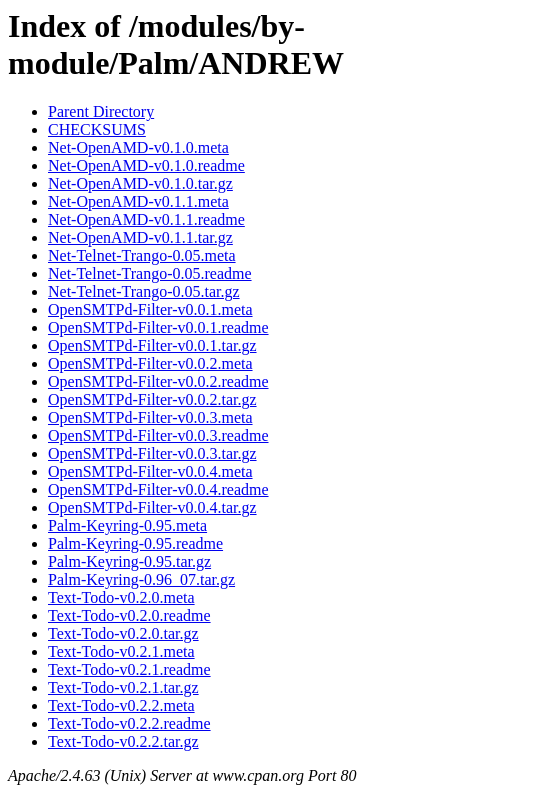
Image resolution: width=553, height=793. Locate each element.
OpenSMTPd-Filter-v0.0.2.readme (158, 381)
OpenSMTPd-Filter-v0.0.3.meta (150, 417)
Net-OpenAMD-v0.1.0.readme (146, 165)
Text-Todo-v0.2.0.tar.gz (123, 633)
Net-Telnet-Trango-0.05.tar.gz (144, 291)
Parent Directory (101, 111)
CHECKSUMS (97, 129)
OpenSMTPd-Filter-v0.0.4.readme (158, 489)
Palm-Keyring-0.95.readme (135, 543)
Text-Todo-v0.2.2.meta (121, 705)
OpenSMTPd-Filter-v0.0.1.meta (150, 309)
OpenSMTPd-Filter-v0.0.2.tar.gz (152, 399)
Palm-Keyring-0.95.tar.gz (129, 561)
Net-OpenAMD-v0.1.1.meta (138, 201)
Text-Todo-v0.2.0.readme (129, 615)
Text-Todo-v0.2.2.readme (129, 723)
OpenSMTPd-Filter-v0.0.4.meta (150, 471)
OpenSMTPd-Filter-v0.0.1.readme (158, 327)
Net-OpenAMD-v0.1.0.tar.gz (140, 183)
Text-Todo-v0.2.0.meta (121, 597)
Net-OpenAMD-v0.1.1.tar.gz (140, 237)
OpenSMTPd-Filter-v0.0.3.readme (158, 435)
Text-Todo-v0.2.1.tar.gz (123, 687)
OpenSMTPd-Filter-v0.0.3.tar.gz (152, 453)
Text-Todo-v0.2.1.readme (129, 669)
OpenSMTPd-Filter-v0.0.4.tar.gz (152, 507)
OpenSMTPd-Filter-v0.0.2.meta (150, 363)
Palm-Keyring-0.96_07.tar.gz (141, 579)
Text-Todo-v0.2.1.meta (121, 651)
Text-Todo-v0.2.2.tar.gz (123, 741)
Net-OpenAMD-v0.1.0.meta (138, 147)
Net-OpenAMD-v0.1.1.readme (146, 219)
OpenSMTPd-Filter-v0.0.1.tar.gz (152, 345)
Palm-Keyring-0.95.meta (127, 525)
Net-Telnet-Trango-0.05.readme (150, 273)
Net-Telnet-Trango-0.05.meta (142, 255)
